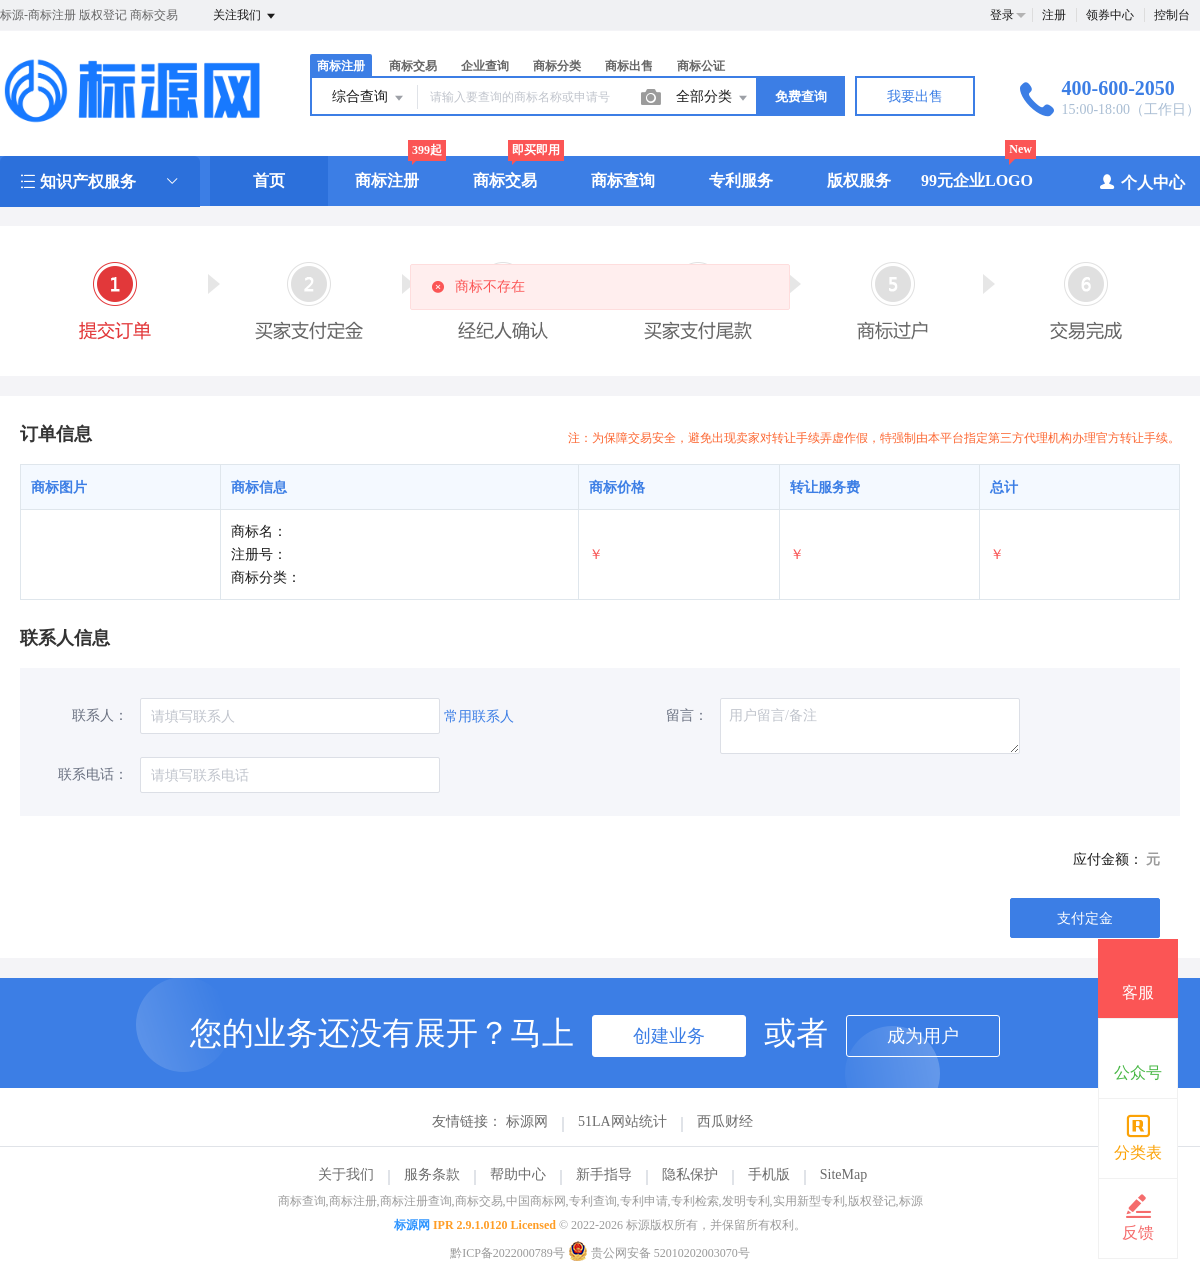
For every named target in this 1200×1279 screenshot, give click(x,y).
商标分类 (557, 66)
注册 (1054, 15)
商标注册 (341, 66)
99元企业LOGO (977, 180)
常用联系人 (479, 716)
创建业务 (669, 1036)
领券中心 (1110, 15)
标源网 (527, 1121)
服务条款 (432, 1174)
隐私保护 (690, 1174)
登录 (1002, 15)
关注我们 (245, 16)
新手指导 (604, 1174)
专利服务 (741, 180)
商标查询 (623, 180)
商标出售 (629, 66)
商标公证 (701, 66)
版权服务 (859, 180)
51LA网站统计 (622, 1121)
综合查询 (369, 98)
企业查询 (485, 66)
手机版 (769, 1174)
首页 (269, 180)
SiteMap (843, 1174)
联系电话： (93, 774)
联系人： (100, 715)
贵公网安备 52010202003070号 (659, 1253)
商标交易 (413, 66)
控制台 (1172, 15)
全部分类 (713, 98)
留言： (687, 715)
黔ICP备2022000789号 (507, 1253)
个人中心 (1141, 181)
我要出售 (915, 96)
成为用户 (923, 1036)
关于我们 (346, 1174)
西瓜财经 (725, 1121)
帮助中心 (518, 1174)
